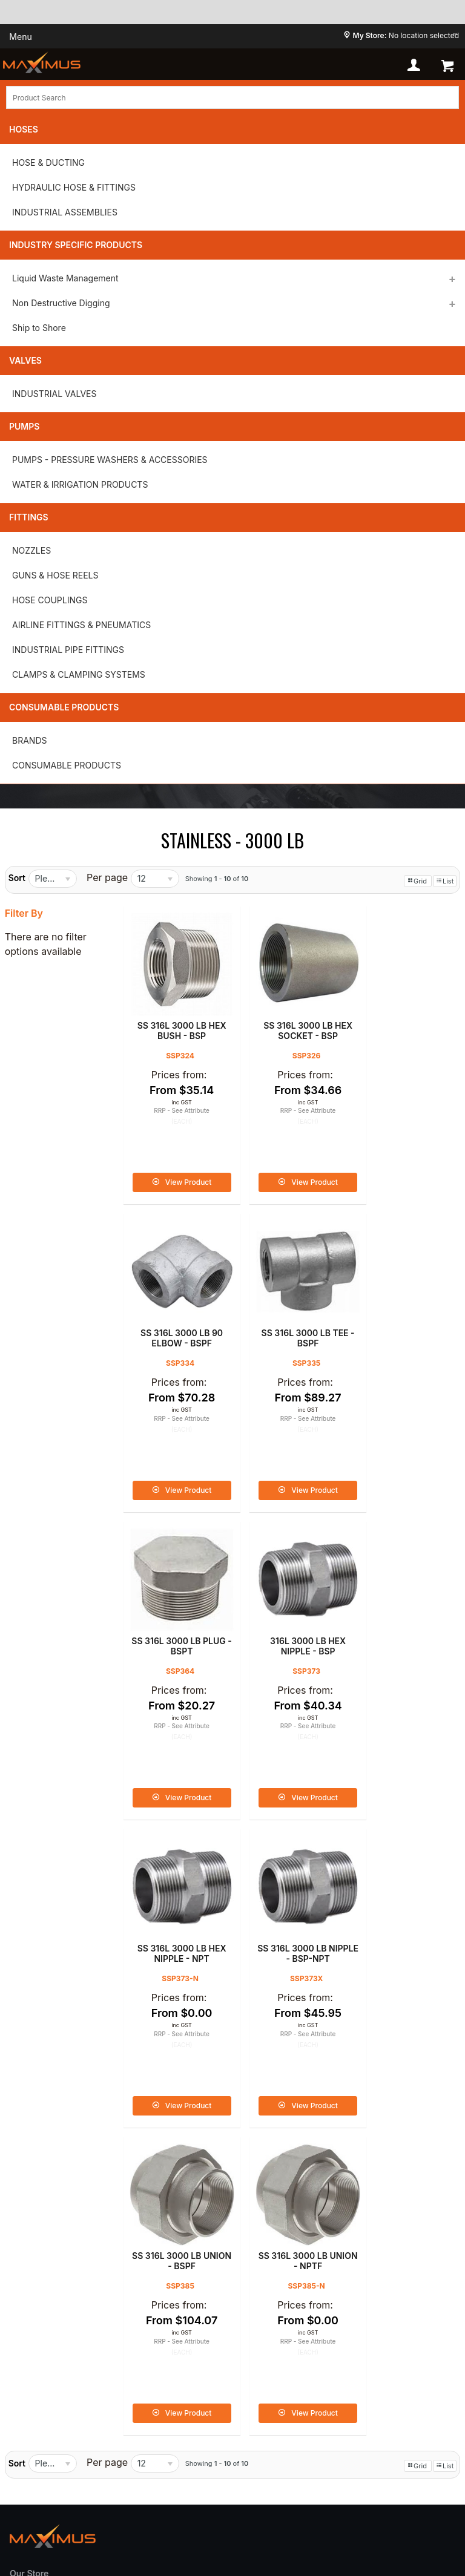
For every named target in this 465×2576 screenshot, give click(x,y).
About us (30, 2229)
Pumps (24, 426)
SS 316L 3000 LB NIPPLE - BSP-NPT (288, 1603)
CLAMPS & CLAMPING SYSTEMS (78, 674)
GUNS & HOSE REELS (55, 575)
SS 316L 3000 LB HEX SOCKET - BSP (287, 1016)
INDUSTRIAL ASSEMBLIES (64, 212)
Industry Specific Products (75, 245)
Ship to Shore (39, 328)
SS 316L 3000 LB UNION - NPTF (174, 1896)
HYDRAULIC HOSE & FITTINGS (74, 187)
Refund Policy (42, 2307)
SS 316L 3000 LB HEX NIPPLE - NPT (175, 1603)
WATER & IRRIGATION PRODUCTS (80, 484)
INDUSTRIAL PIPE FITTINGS (68, 649)
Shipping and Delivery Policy (76, 2328)
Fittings (28, 517)
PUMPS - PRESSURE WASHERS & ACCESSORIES (110, 459)
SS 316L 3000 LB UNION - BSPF (400, 1603)
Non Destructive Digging (61, 303)
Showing (217, 878)
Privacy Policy (43, 2251)
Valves (25, 360)
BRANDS (29, 740)
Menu (20, 36)
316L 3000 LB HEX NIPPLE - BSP (400, 1309)
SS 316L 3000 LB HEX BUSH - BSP (175, 1016)
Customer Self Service (118, 2499)
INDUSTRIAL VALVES (54, 393)
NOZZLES (31, 550)
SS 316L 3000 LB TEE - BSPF (175, 1309)
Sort (16, 878)
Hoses (23, 129)
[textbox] (232, 97)
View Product (182, 1168)
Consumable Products (64, 707)
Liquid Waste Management (65, 278)
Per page (107, 877)
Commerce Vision (236, 2499)
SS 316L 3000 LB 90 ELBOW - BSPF (400, 1016)
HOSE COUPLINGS (49, 600)
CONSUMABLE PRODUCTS (66, 765)
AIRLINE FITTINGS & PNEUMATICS (81, 625)
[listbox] (52, 879)
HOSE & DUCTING (48, 162)
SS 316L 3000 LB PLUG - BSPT (287, 1309)
